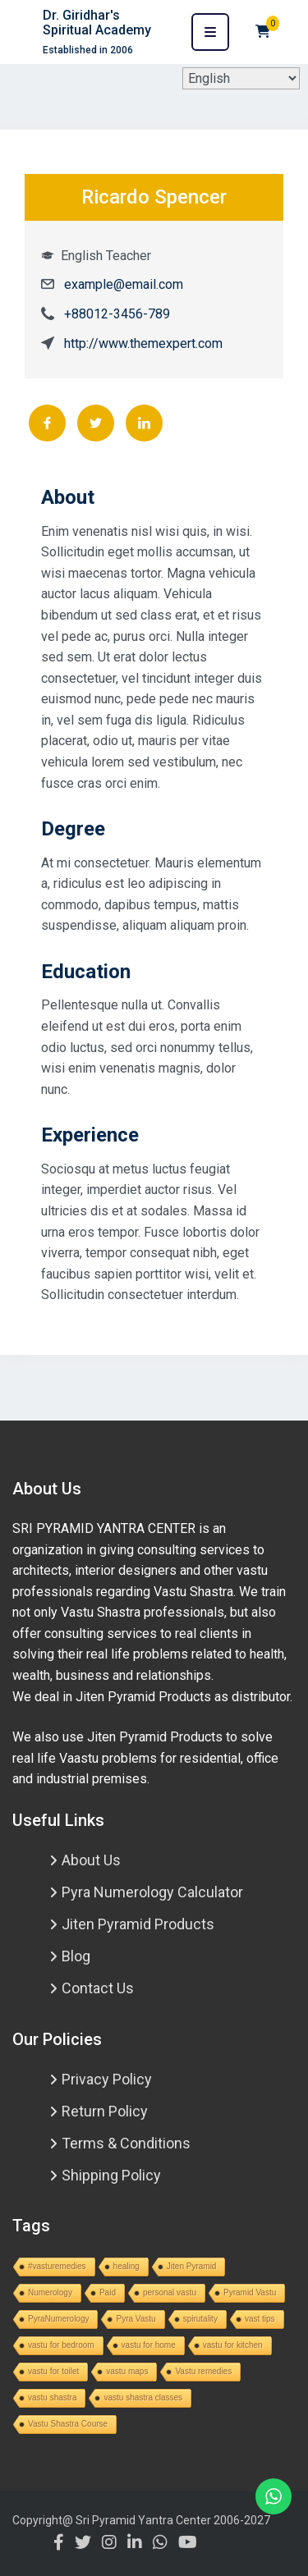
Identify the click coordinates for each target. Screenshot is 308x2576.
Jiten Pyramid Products (138, 1924)
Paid (107, 2292)
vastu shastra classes (142, 2397)
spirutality (200, 2318)
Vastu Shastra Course (68, 2423)
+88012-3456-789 (117, 314)
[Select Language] (241, 78)
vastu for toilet (53, 2371)
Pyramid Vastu (249, 2292)
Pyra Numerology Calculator (152, 1892)
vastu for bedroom (61, 2345)
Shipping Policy (111, 2175)
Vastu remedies (203, 2371)
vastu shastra (52, 2397)
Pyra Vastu (135, 2318)
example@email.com (123, 284)
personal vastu (169, 2292)
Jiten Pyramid (192, 2266)
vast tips (260, 2318)
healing (126, 2266)
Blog (76, 1956)
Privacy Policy (107, 2079)
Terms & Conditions (126, 2143)
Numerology (50, 2292)
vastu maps (127, 2371)
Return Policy (105, 2111)
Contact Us (98, 1988)
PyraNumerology (58, 2318)
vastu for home (149, 2345)
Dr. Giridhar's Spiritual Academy (97, 22)
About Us (91, 1860)
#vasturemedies (57, 2266)
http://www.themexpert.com (143, 343)
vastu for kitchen (233, 2345)
